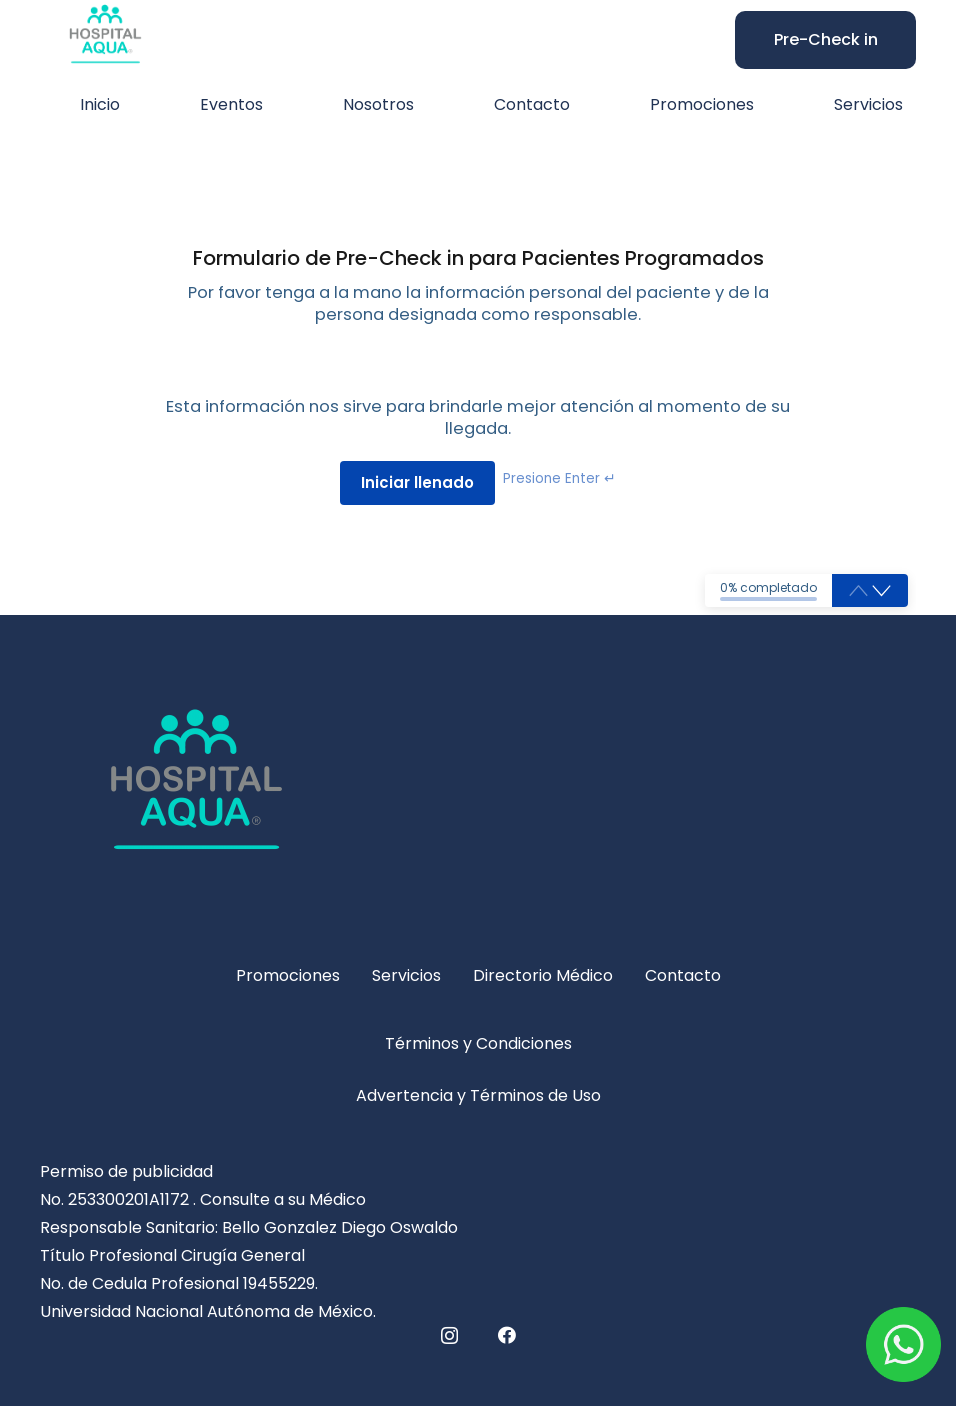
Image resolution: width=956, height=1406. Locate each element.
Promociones (288, 975)
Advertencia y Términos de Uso (478, 1095)
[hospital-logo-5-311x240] (478, 794)
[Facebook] (507, 1335)
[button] (881, 591)
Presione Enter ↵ (559, 479)
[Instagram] (449, 1336)
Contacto (683, 975)
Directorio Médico (543, 975)
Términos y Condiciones (478, 1043)
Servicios (406, 975)
